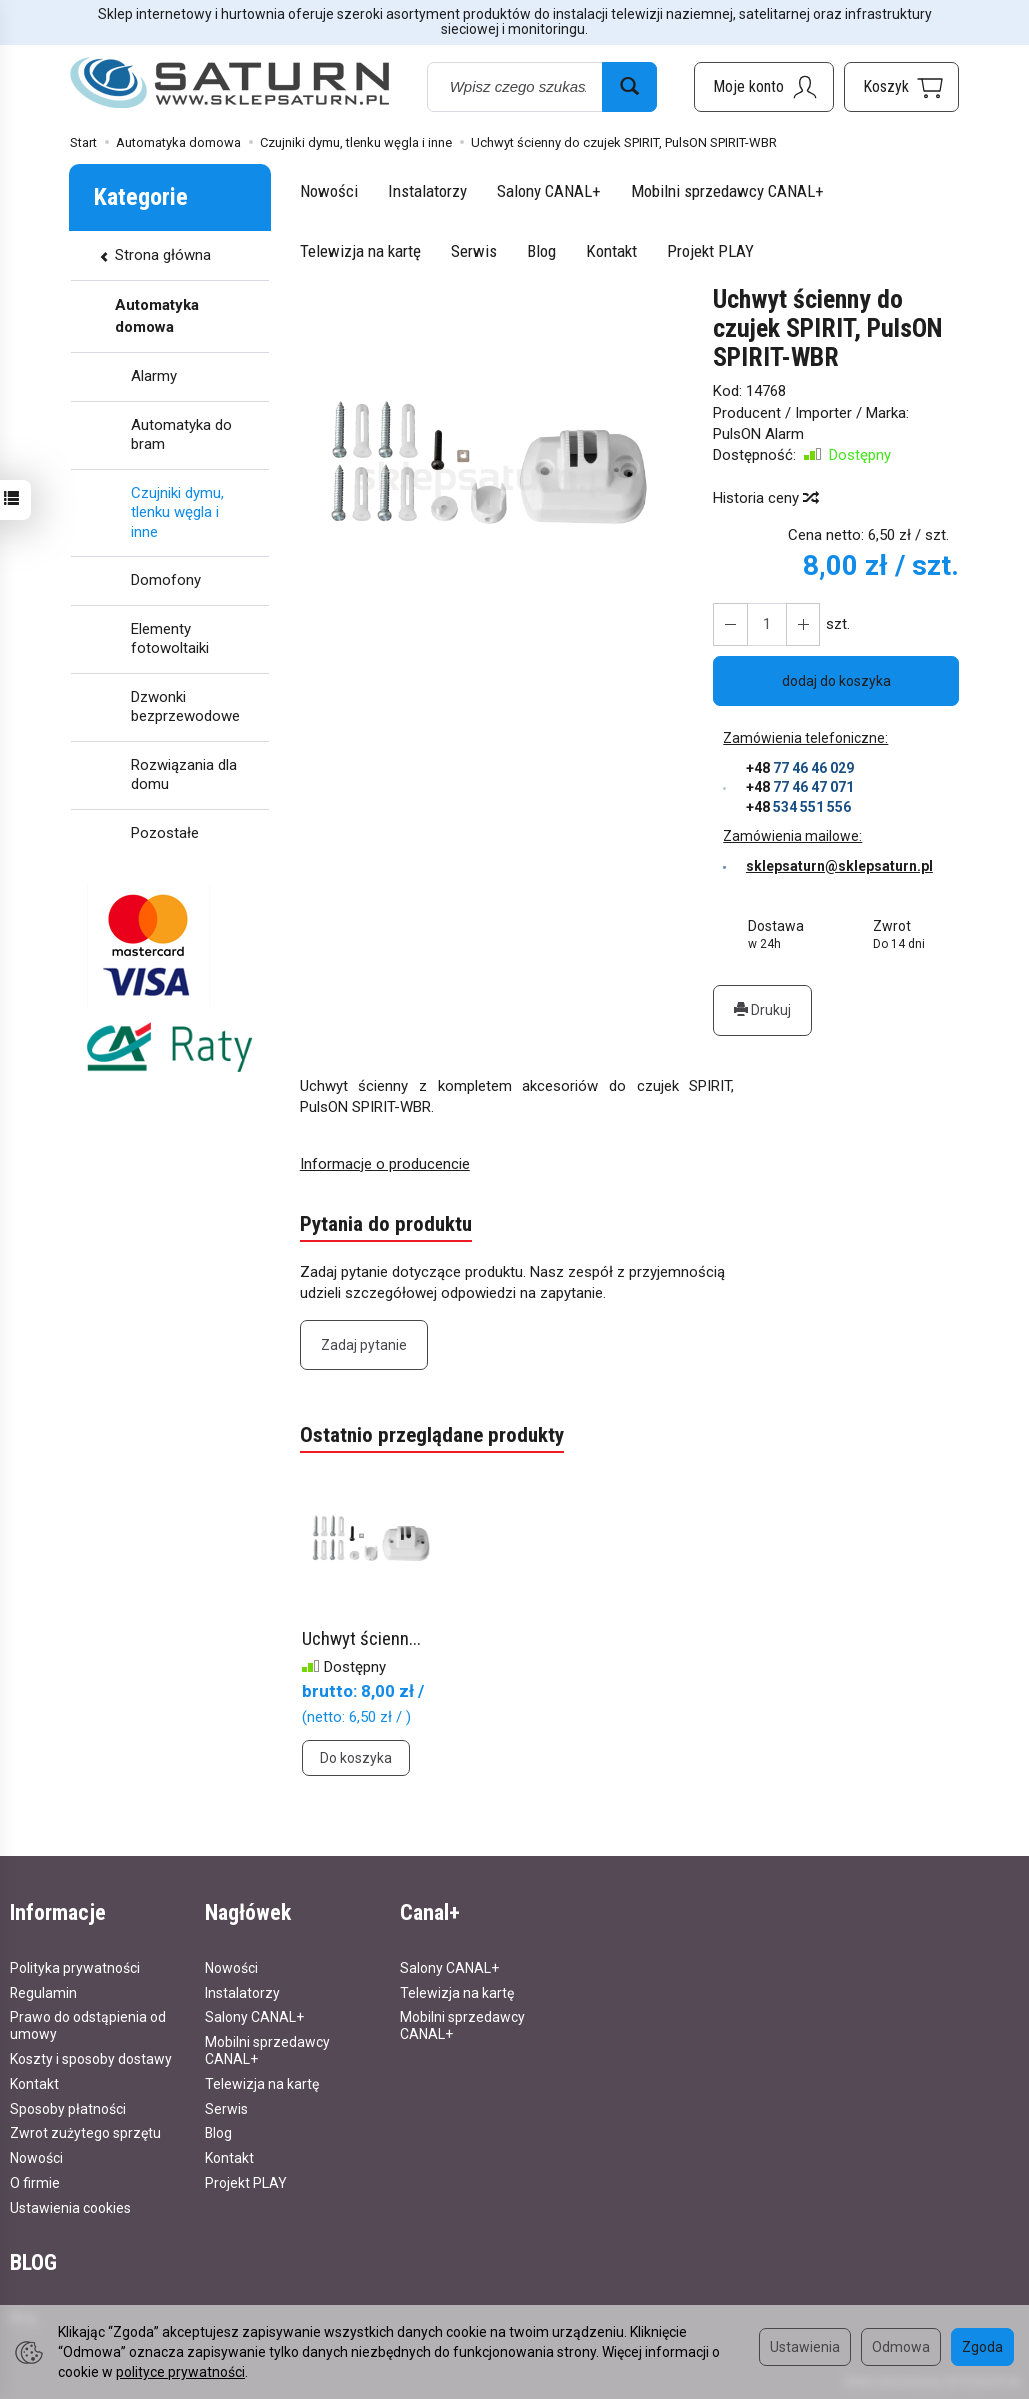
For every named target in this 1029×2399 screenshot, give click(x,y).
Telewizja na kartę (360, 251)
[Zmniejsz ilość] (802, 624)
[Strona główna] (230, 83)
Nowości (329, 191)
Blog (541, 251)
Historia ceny (765, 498)
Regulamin (43, 1992)
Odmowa (901, 2347)
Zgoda (982, 2347)
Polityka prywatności (75, 1967)
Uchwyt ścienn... (361, 1638)
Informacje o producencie (385, 1164)
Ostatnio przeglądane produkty (432, 1436)
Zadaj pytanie (364, 1345)
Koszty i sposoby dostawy (91, 2058)
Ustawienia (805, 2347)
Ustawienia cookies (70, 2207)
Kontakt (611, 251)
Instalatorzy (427, 191)
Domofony (166, 580)
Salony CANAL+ (549, 191)
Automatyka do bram (181, 435)
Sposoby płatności (68, 2108)
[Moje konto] (764, 87)
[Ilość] (766, 624)
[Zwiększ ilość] (730, 624)
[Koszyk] (901, 87)
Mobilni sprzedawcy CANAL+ (727, 191)
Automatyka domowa (157, 315)
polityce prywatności (180, 2372)
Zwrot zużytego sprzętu (85, 2133)
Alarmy (154, 376)
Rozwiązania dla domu (184, 775)
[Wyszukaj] (629, 87)
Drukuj (762, 1010)
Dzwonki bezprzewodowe (185, 707)
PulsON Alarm (758, 434)
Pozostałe (165, 833)
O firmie (35, 2182)
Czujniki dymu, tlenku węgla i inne (177, 512)
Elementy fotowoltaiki (170, 639)
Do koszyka (356, 1758)
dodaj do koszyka (836, 681)
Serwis (474, 251)
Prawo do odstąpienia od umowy (88, 2025)
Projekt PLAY (710, 251)
